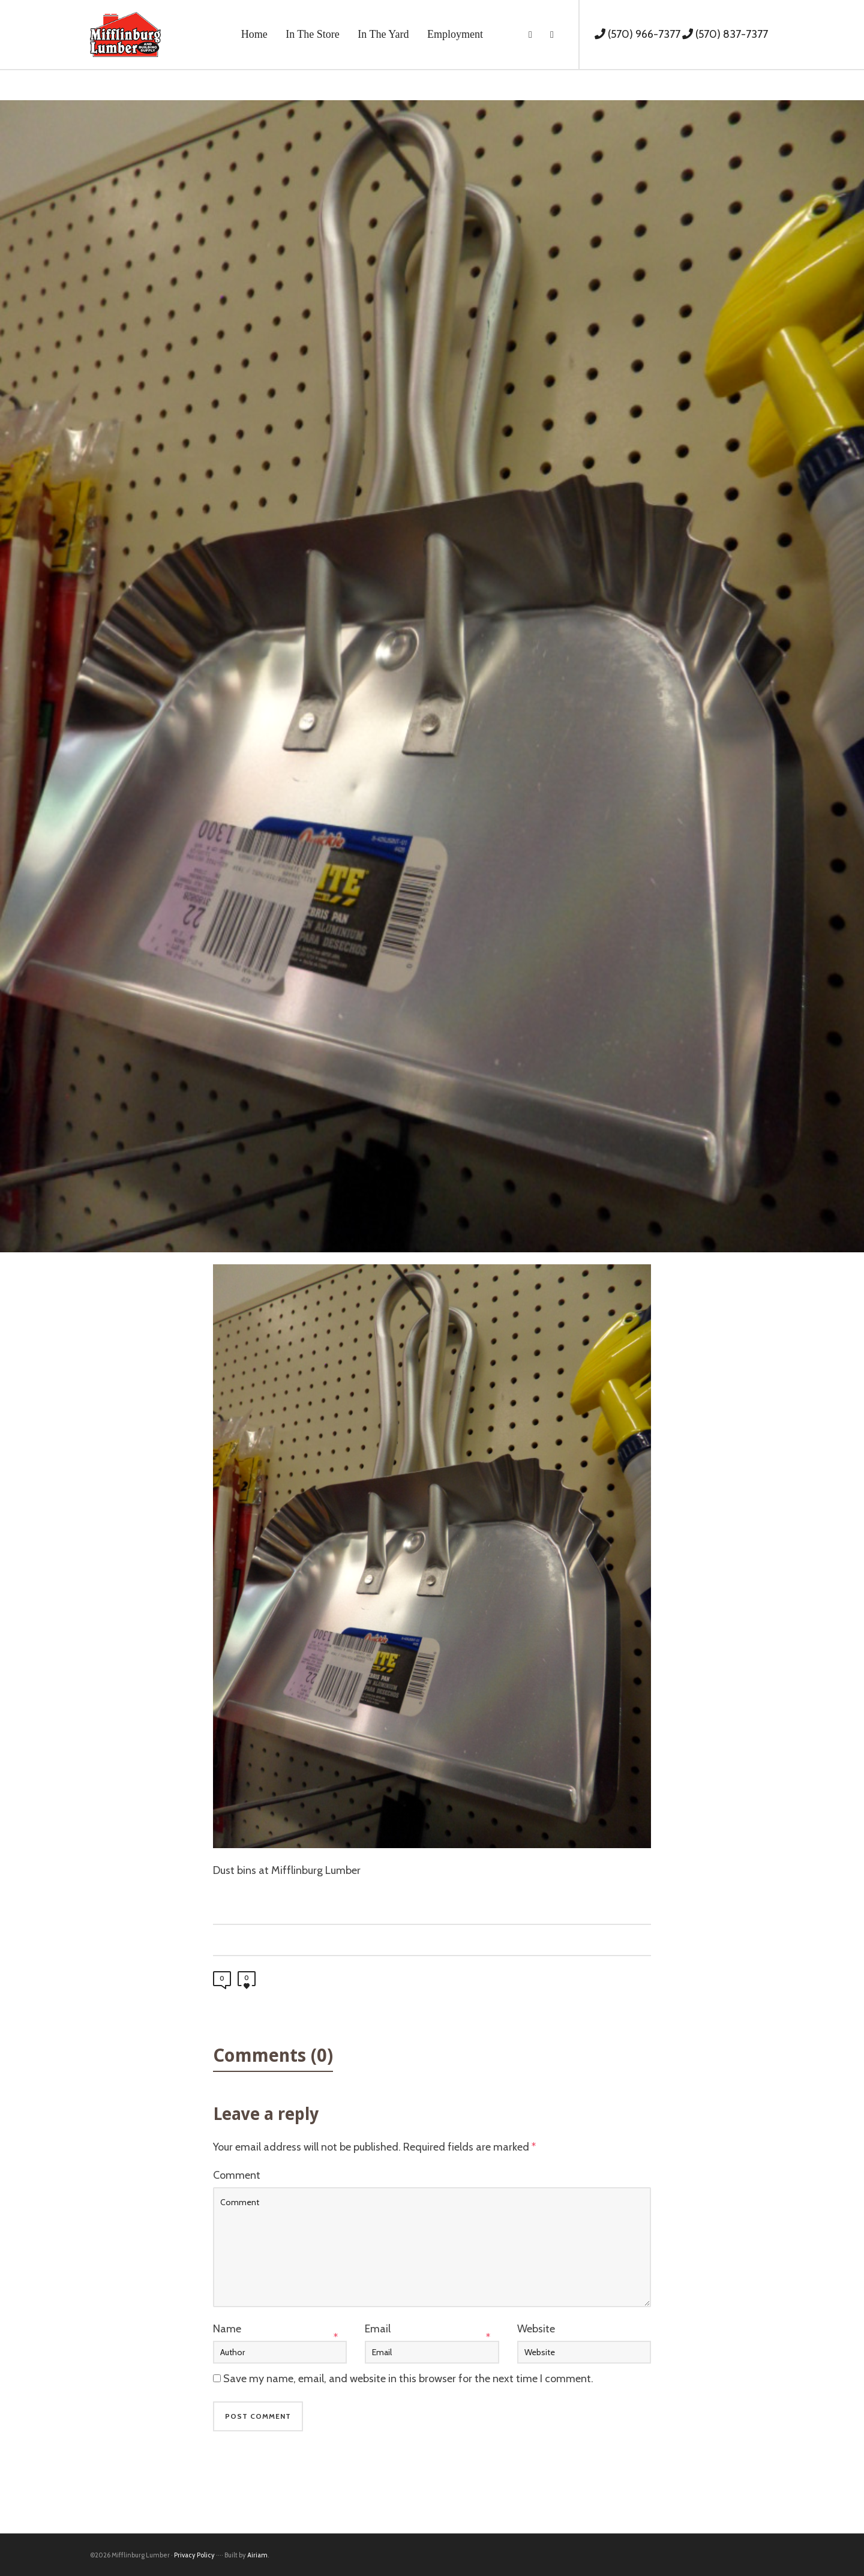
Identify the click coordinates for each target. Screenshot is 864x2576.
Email (378, 2328)
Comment (236, 2175)
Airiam (257, 2555)
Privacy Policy (194, 2555)
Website (536, 2328)
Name (227, 2328)
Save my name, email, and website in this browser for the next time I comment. (408, 2378)
